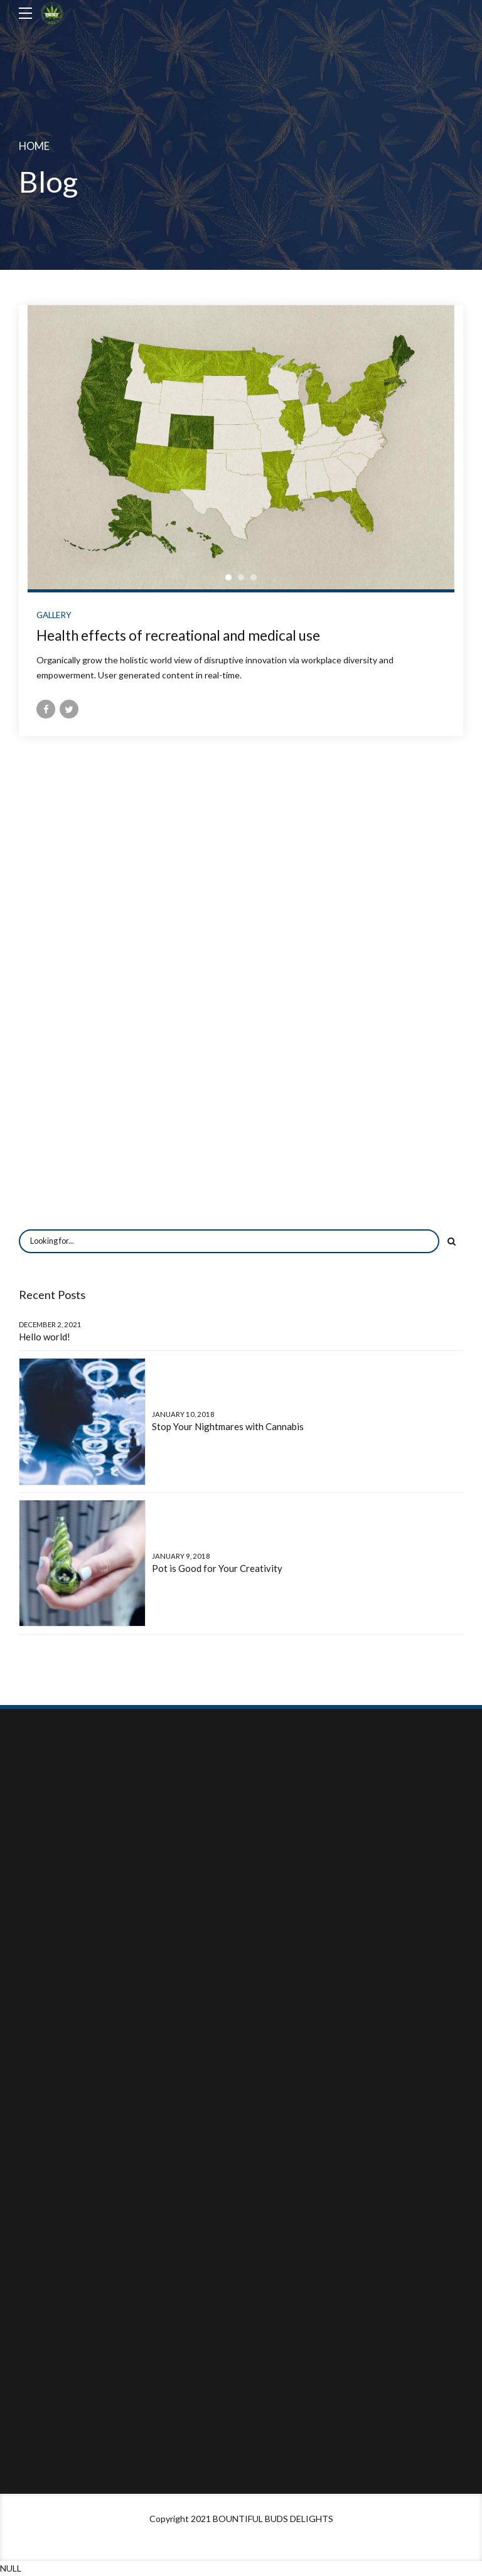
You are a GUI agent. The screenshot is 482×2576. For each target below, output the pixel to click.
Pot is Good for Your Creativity (217, 1568)
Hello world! (44, 1336)
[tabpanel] (241, 447)
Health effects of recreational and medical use (178, 635)
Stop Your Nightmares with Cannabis (228, 1426)
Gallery (54, 615)
